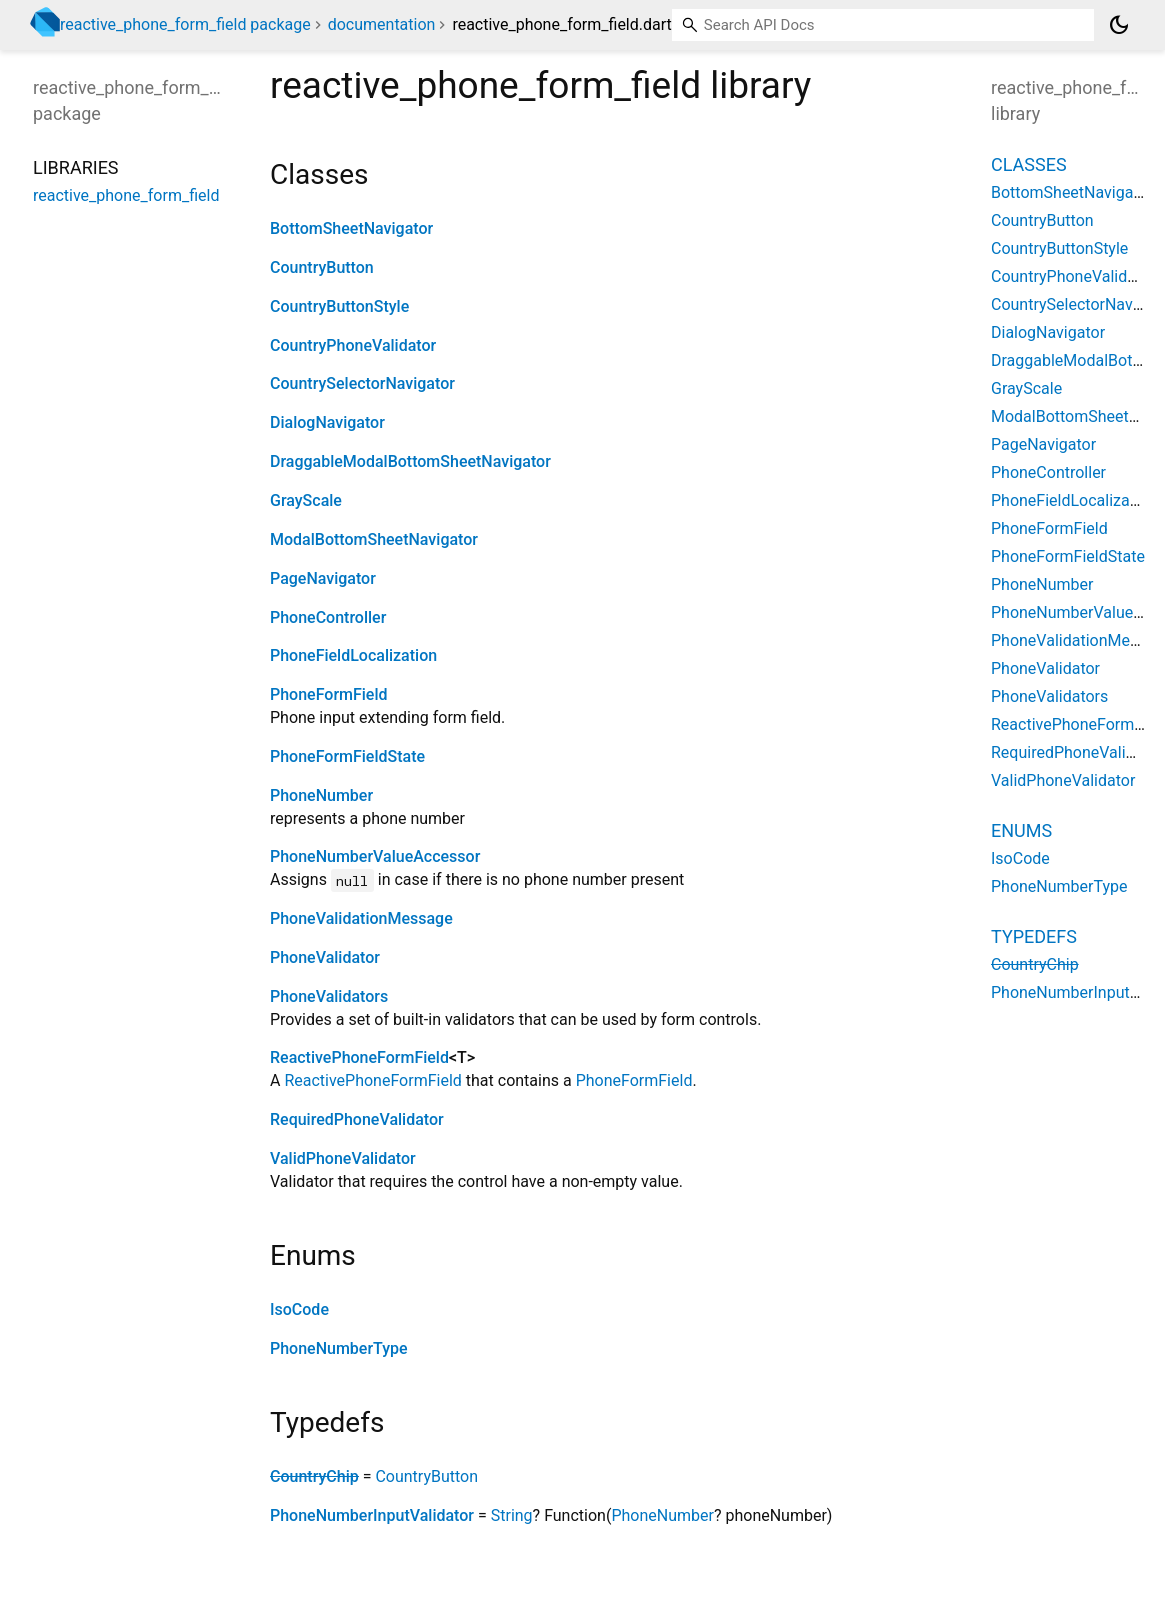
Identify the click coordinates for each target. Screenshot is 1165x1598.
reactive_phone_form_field (126, 195)
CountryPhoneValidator (353, 345)
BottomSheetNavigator (351, 228)
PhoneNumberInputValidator (372, 1515)
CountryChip (314, 1476)
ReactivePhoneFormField (359, 1057)
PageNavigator (323, 578)
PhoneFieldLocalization (353, 655)
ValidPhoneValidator (343, 1158)
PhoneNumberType (339, 1348)
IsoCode (299, 1309)
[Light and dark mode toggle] (1119, 25)
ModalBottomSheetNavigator (374, 539)
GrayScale (306, 500)
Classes (1029, 164)
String (512, 1515)
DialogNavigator (327, 422)
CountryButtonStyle (339, 306)
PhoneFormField (329, 694)
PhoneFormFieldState (347, 756)
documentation (382, 24)
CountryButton (322, 267)
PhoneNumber (321, 795)
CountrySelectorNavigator (362, 383)
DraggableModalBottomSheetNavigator (410, 461)
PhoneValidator (325, 957)
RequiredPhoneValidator (357, 1119)
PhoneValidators (329, 996)
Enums (1021, 830)
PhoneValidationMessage (361, 918)
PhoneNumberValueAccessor (375, 856)
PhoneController (328, 617)
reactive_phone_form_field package (185, 24)
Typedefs (1034, 936)
